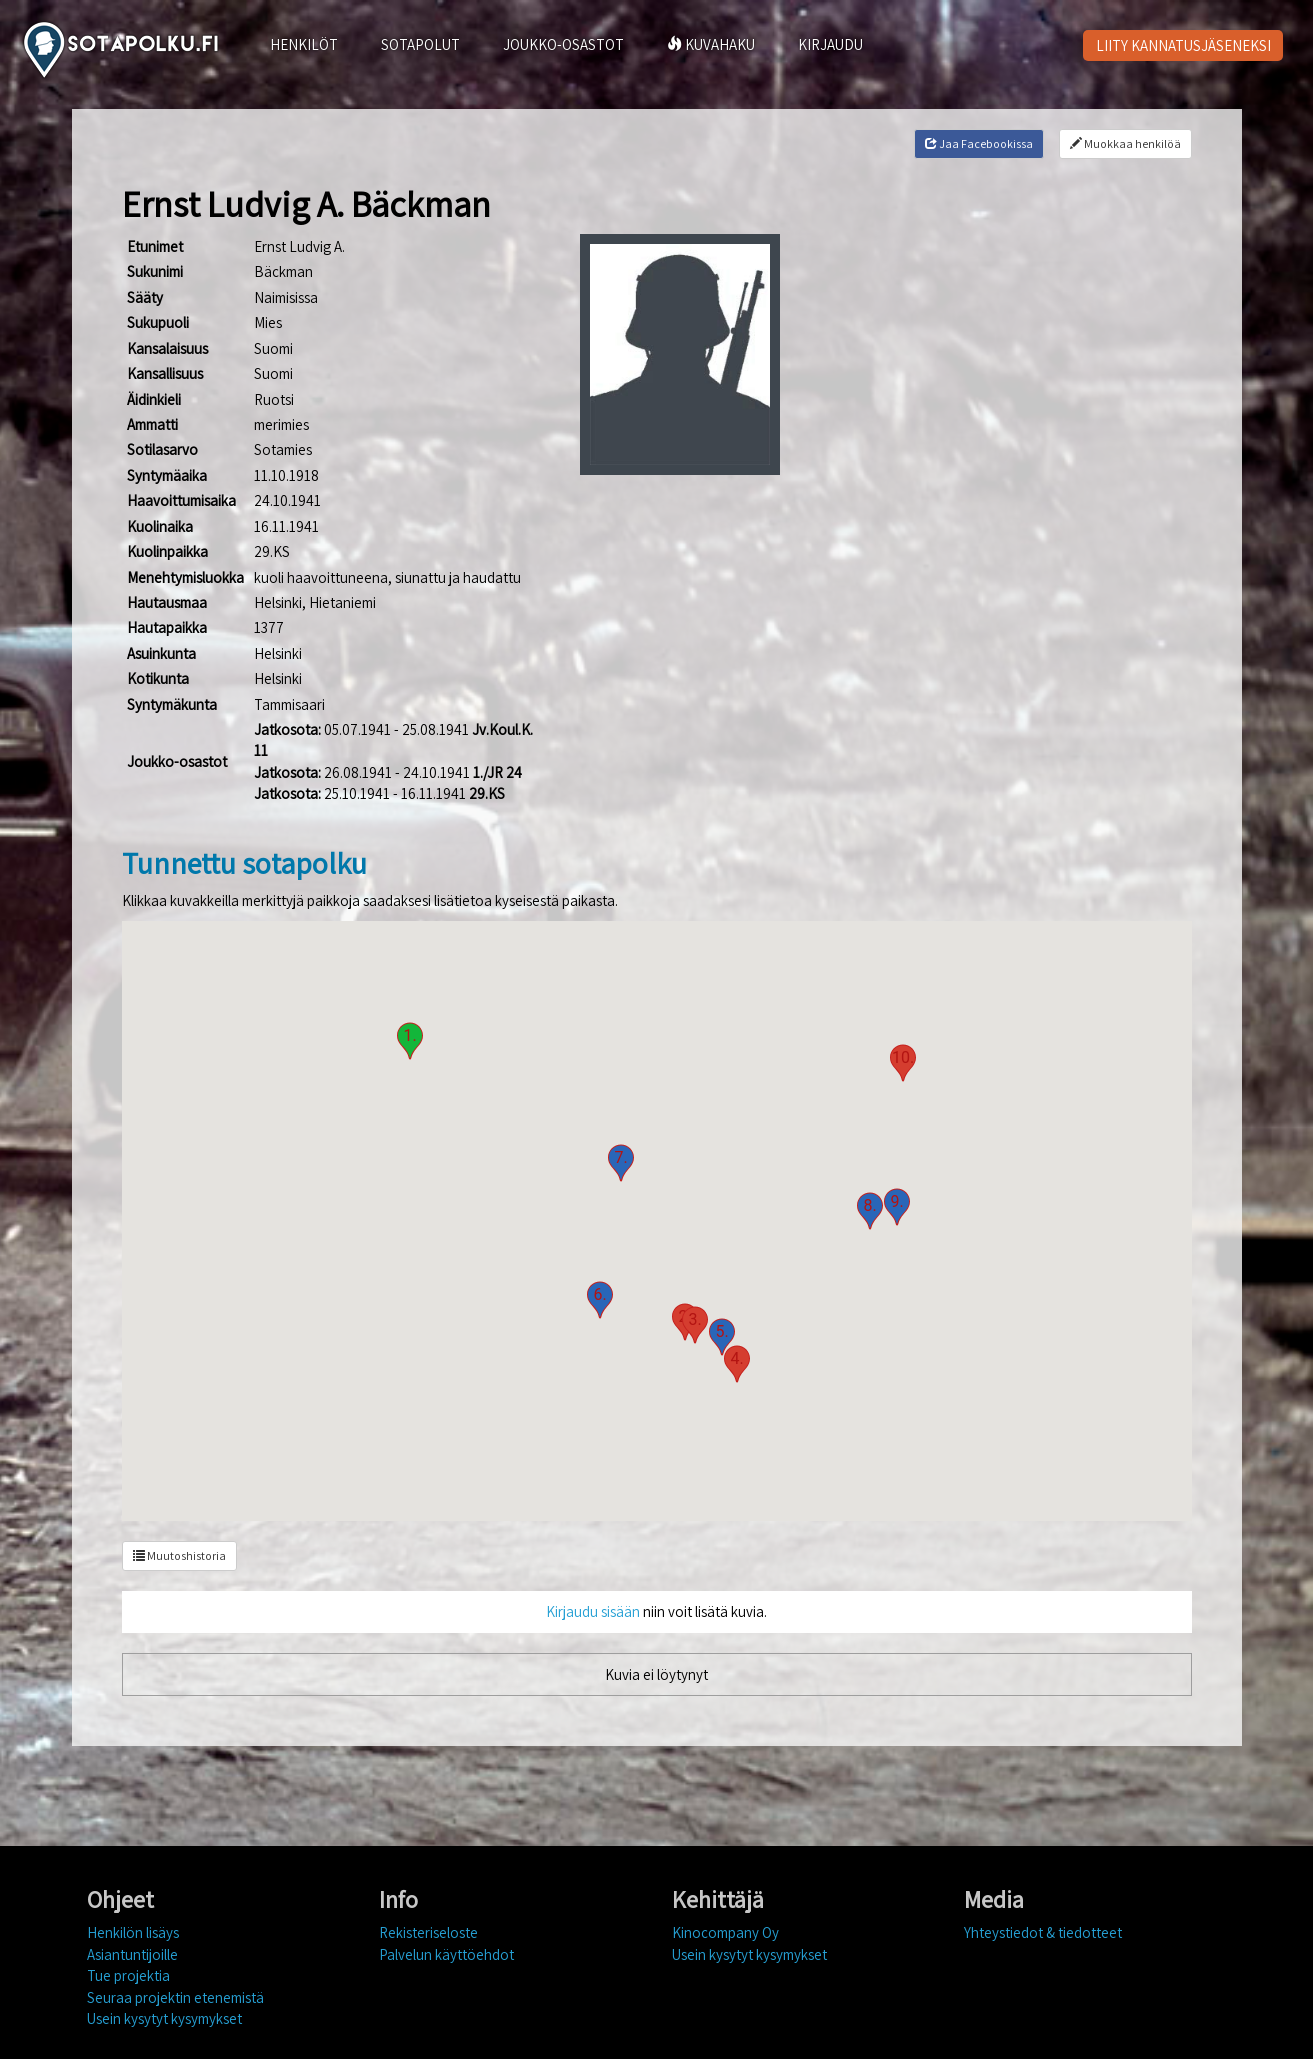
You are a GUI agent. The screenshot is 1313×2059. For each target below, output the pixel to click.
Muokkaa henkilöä (1125, 143)
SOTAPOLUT (420, 44)
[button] (410, 1041)
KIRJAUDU (830, 44)
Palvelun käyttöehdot (446, 1954)
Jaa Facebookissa (979, 143)
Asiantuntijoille (132, 1954)
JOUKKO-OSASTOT (563, 44)
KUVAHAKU (711, 44)
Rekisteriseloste (428, 1932)
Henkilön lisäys (133, 1932)
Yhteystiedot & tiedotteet (1043, 1932)
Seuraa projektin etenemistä (175, 1997)
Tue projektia (128, 1975)
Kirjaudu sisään (593, 1611)
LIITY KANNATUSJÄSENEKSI (1183, 45)
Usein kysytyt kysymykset (164, 2018)
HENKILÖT (304, 44)
